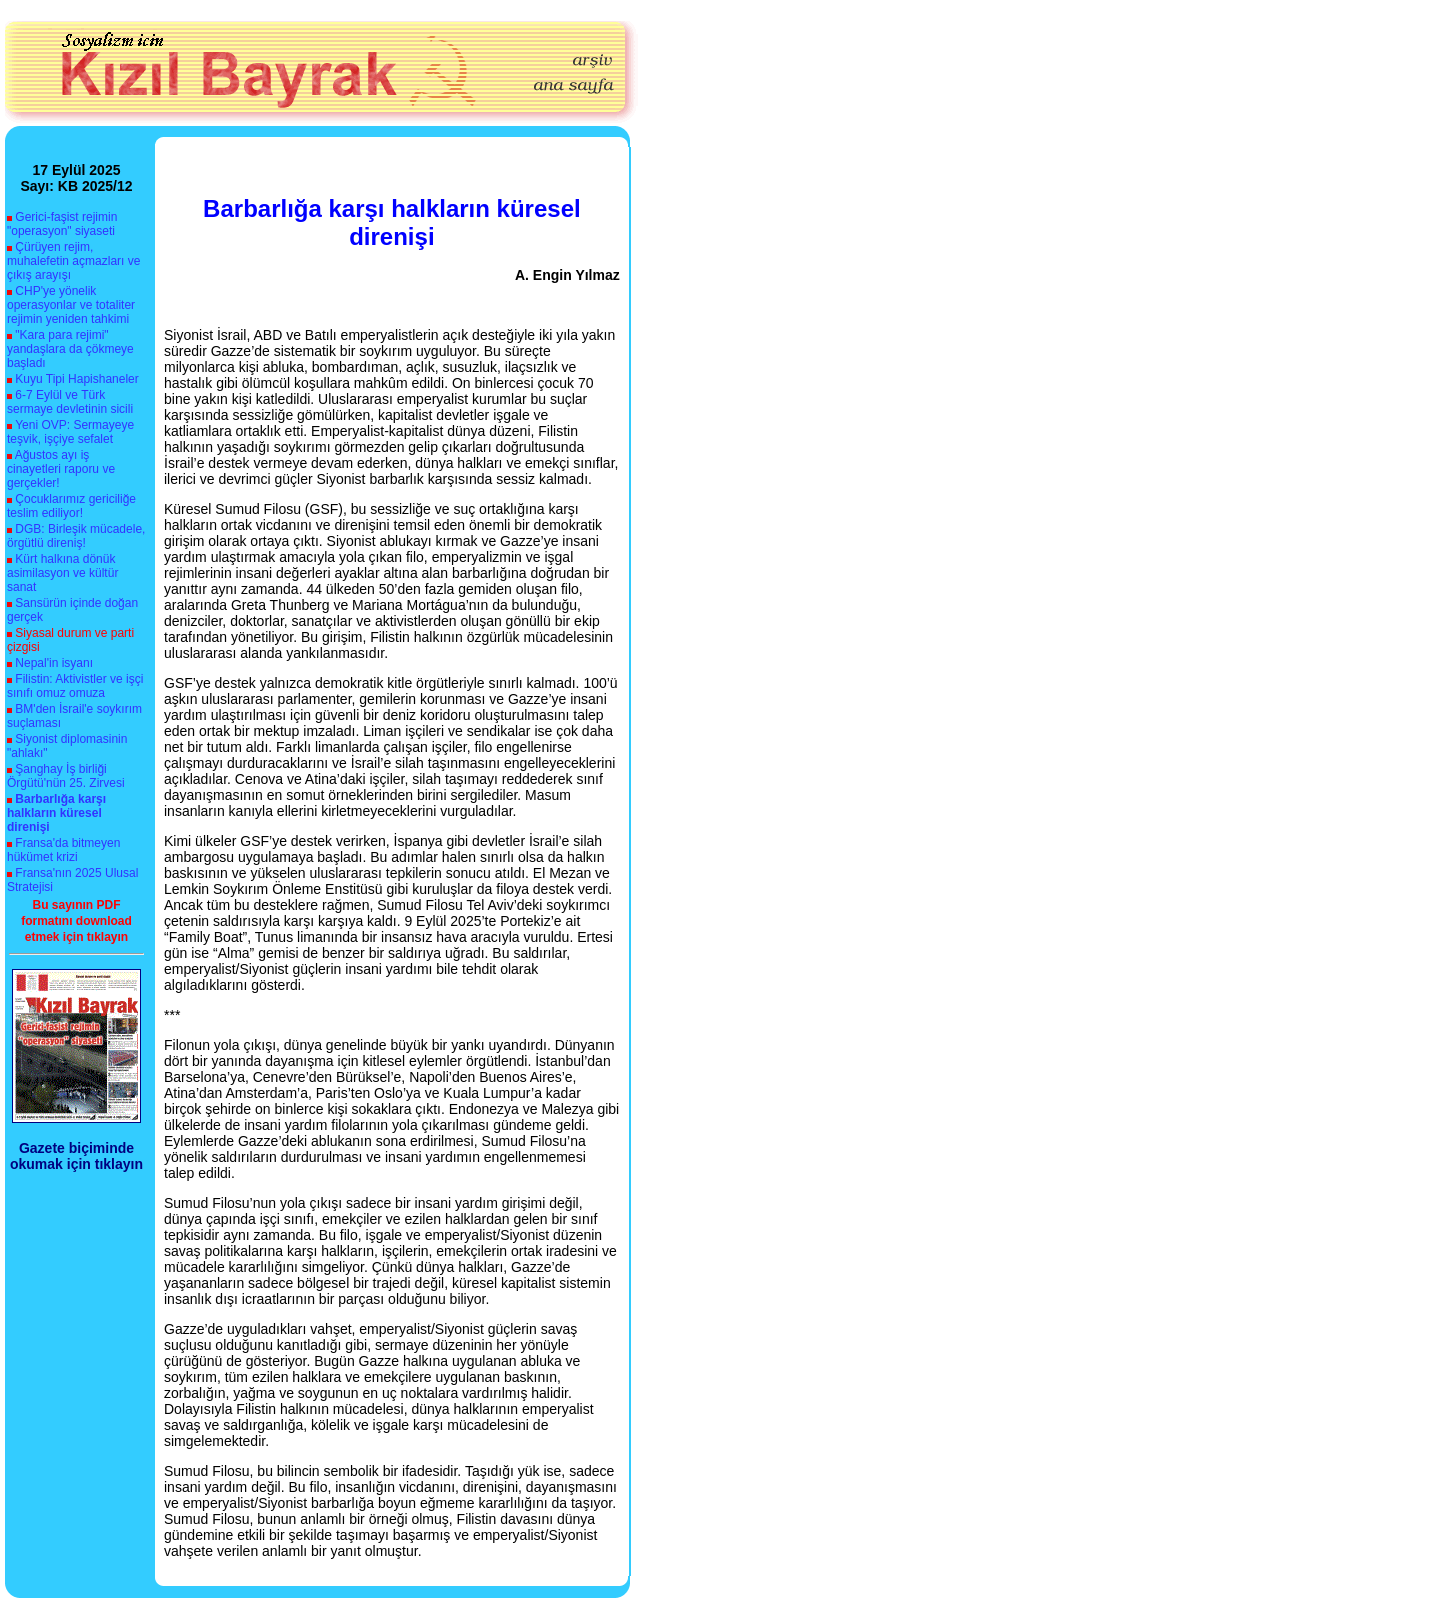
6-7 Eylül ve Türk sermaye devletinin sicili (70, 402)
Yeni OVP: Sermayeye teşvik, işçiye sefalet (70, 432)
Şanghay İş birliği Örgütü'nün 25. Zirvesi (66, 776)
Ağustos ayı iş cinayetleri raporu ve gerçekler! (61, 469)
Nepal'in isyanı (54, 663)
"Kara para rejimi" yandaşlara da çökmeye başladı (70, 349)
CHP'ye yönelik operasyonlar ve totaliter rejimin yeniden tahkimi (71, 305)
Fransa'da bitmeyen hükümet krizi (63, 850)
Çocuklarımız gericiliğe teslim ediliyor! (71, 506)
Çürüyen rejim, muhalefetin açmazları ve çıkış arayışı (73, 261)
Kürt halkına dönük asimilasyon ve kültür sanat (62, 573)
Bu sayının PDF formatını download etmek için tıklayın (76, 921)
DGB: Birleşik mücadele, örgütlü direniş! (76, 536)
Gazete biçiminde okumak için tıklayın (76, 1156)
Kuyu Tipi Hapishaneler (76, 379)
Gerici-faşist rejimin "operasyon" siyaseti (62, 224)
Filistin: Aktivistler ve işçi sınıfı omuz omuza (75, 686)
